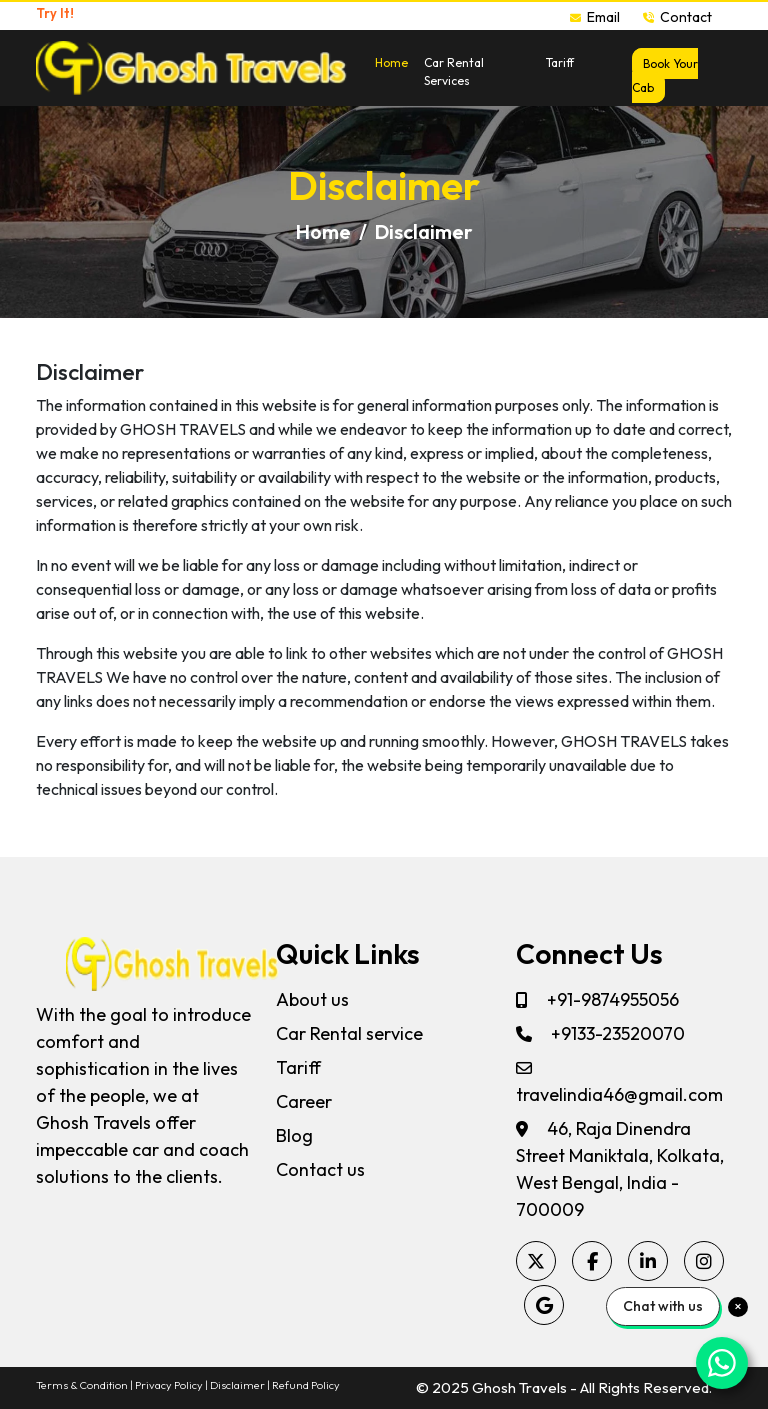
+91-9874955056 (597, 999)
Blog (294, 1135)
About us (312, 999)
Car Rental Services (454, 71)
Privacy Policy (169, 1385)
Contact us (320, 1169)
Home (391, 62)
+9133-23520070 (600, 1033)
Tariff (560, 62)
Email (596, 17)
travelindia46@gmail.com (619, 1083)
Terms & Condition (82, 1385)
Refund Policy (306, 1385)
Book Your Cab (665, 75)
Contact (677, 17)
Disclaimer (237, 1385)
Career (304, 1101)
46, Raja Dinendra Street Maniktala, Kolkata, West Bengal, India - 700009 (620, 1169)
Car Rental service (349, 1033)
